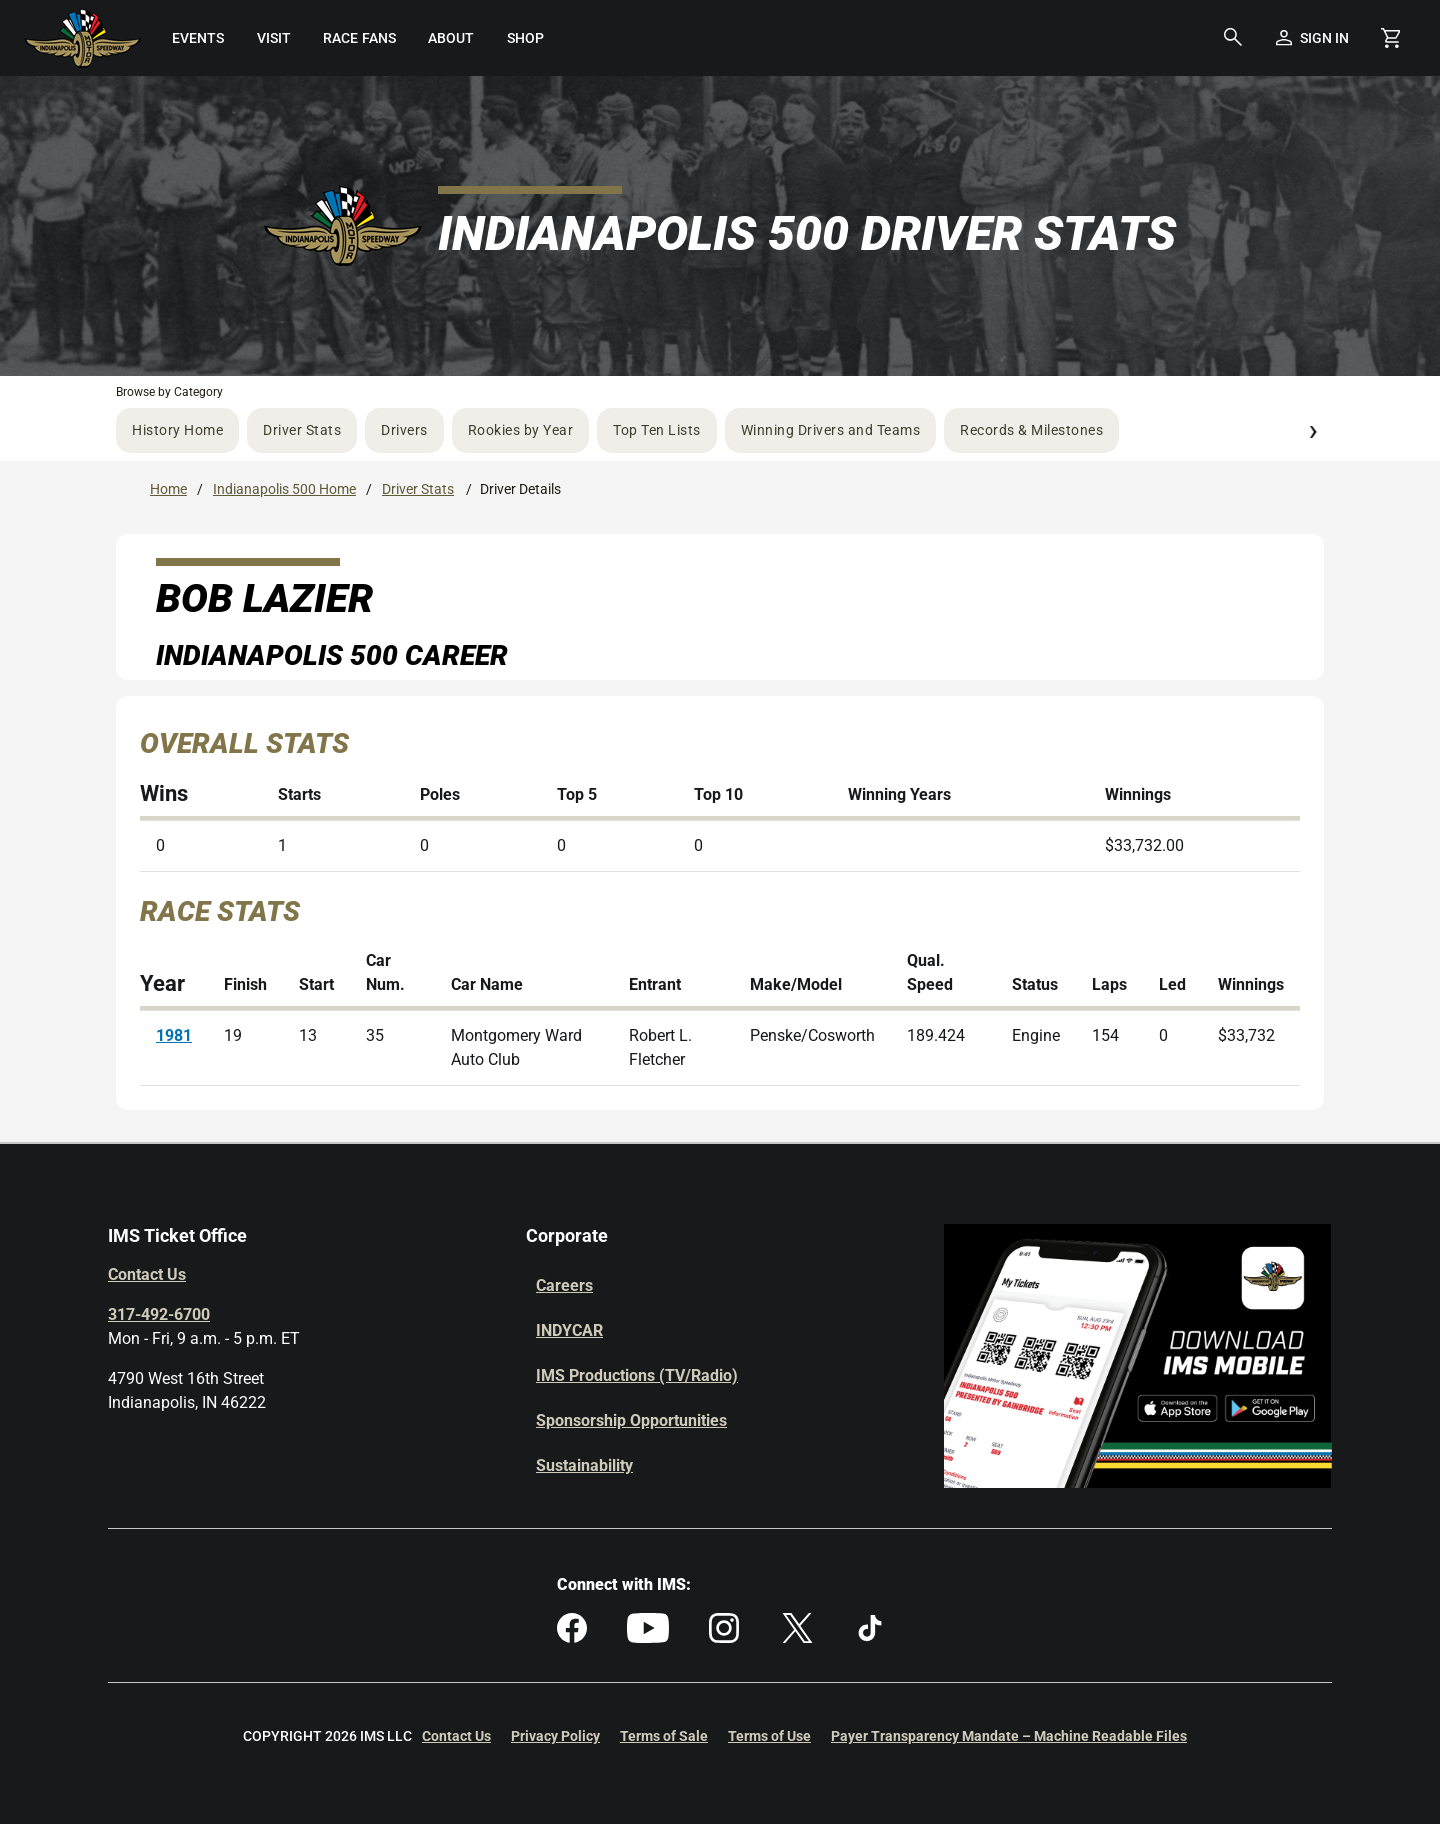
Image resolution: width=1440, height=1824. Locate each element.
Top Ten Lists (657, 430)
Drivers (404, 430)
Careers (564, 1285)
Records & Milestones (1031, 430)
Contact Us (147, 1274)
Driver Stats (302, 430)
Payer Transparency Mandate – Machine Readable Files (1009, 1736)
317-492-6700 (159, 1314)
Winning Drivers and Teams (831, 430)
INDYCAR (569, 1330)
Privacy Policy (555, 1736)
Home (168, 489)
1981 (174, 1035)
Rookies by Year (521, 430)
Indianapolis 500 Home (284, 489)
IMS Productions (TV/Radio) (637, 1375)
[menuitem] (197, 38)
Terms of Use (769, 1736)
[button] (1233, 38)
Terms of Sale (664, 1736)
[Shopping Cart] (1390, 38)
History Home (177, 430)
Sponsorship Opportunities (631, 1420)
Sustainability (584, 1465)
